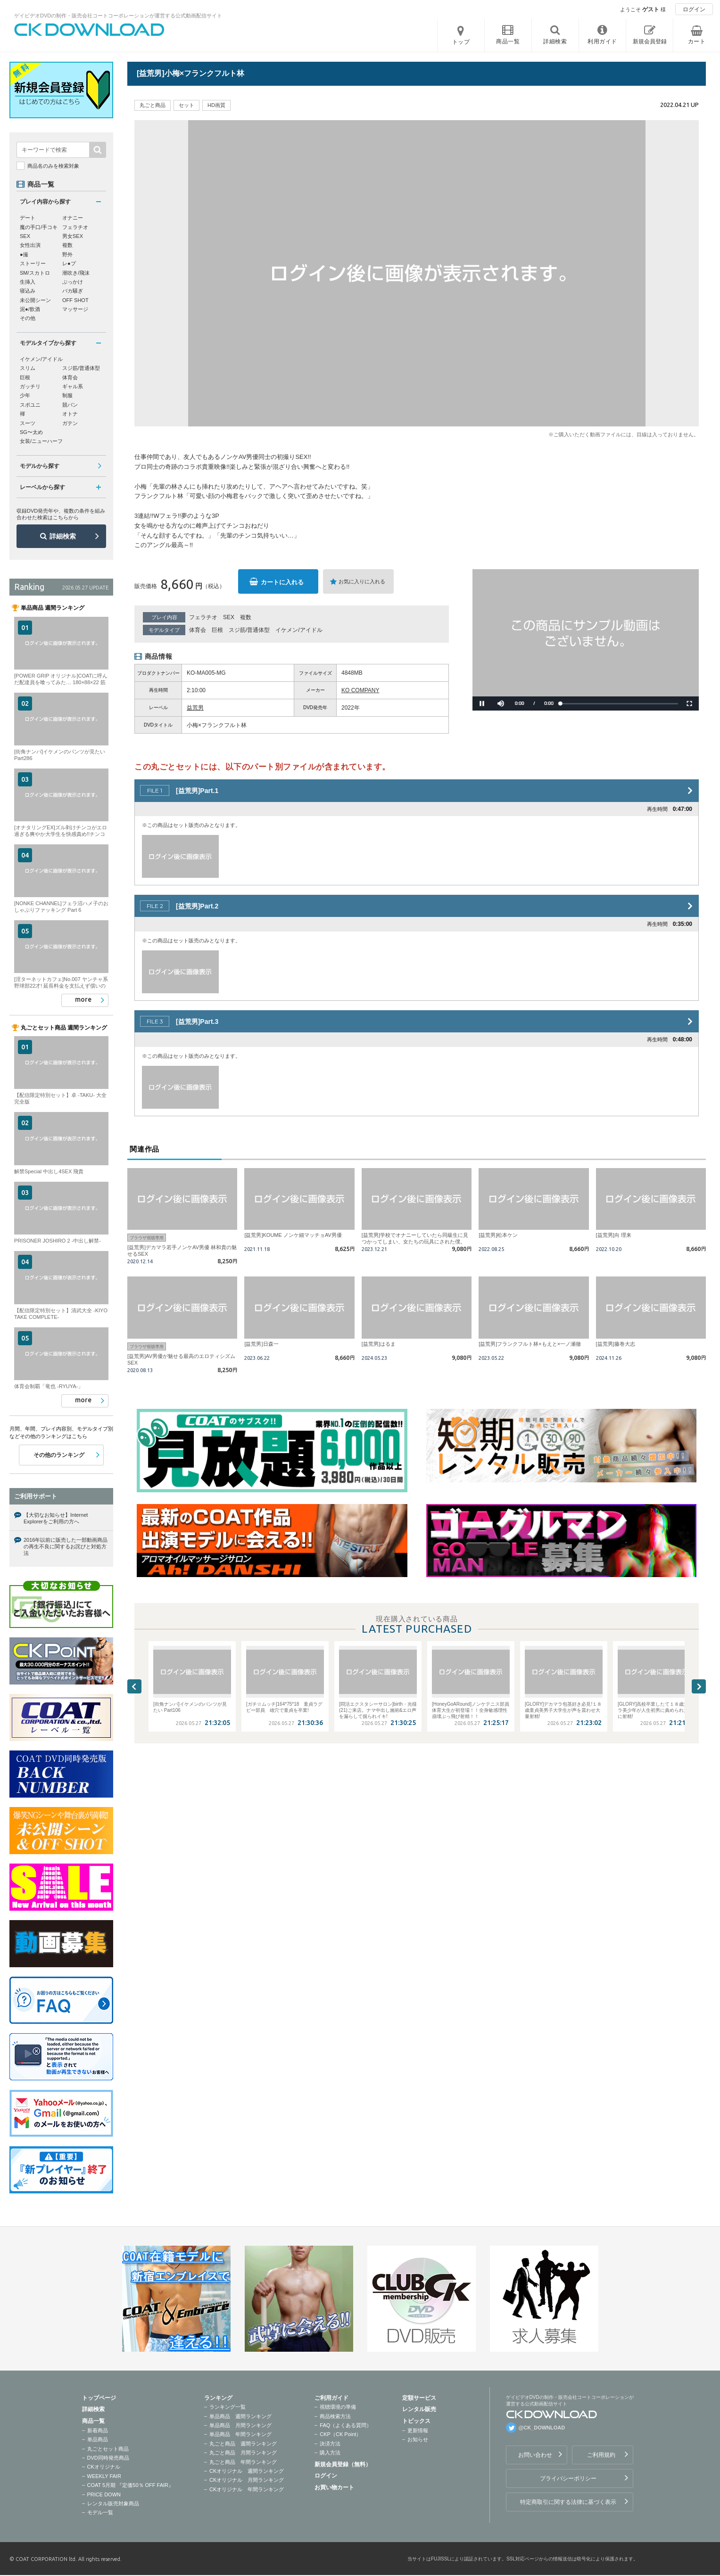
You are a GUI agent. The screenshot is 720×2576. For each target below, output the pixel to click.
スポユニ (30, 405)
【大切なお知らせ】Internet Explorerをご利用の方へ (56, 1518)
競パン (70, 405)
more (83, 999)
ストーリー (33, 263)
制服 (67, 395)
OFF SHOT (75, 300)
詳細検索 (63, 536)
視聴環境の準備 (338, 2407)
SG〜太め (31, 432)
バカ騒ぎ (72, 291)
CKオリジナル (103, 2467)
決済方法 (330, 2443)
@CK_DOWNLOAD (542, 2427)
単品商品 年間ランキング (240, 2434)
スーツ (27, 423)
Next (699, 1686)
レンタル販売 (419, 2409)
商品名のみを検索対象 (53, 166)
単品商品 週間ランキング (240, 2416)
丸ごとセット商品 (108, 2449)
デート (27, 218)
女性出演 (30, 245)
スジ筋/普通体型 (249, 630)
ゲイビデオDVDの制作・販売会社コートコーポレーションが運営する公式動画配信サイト (118, 15)
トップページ (99, 2398)
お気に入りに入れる (362, 581)
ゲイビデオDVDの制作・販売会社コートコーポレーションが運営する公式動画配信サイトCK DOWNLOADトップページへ (89, 30)
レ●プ (69, 263)
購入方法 (330, 2452)
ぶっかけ (72, 282)
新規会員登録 (650, 41)
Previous (134, 1686)
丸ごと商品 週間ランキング (243, 2443)
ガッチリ (30, 386)
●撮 (24, 254)
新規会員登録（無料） (342, 2464)
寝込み (27, 291)
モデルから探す (39, 466)
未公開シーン (35, 300)
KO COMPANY (360, 690)
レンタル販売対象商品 (113, 2503)
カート (697, 41)
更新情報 (417, 2430)
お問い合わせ (535, 2455)
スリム (27, 368)
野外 (67, 254)
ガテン (70, 423)
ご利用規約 (601, 2455)
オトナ (70, 414)
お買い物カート (334, 2487)
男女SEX (72, 236)
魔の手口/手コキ (39, 227)
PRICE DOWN (104, 2494)
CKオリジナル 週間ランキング (246, 2471)
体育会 (197, 630)
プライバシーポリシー (568, 2478)
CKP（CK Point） (340, 2434)
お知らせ (417, 2439)
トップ (461, 42)
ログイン (694, 9)
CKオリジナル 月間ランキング (246, 2480)
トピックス (416, 2421)
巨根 (217, 630)
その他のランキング (58, 1455)
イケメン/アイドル (298, 630)
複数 (245, 617)
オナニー (72, 218)
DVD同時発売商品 (108, 2458)
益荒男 (195, 707)
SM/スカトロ (35, 273)
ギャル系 (72, 386)
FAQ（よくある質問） (346, 2425)
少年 (25, 395)
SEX (228, 617)
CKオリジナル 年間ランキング (246, 2489)
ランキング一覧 (227, 2407)
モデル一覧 (100, 2512)
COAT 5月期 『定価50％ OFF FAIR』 (130, 2485)
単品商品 (97, 2439)
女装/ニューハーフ (41, 441)
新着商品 (97, 2430)
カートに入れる (282, 582)
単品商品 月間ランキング (240, 2425)
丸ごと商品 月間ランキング (243, 2452)
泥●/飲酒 (30, 309)
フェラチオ (203, 617)
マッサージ (75, 309)
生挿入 (27, 282)
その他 (27, 318)
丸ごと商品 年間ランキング (243, 2462)
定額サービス (419, 2398)
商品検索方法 (335, 2416)
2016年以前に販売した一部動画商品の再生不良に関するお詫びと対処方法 (66, 1546)
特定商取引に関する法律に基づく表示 (568, 2502)
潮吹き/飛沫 (76, 273)
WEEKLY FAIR (104, 2476)
